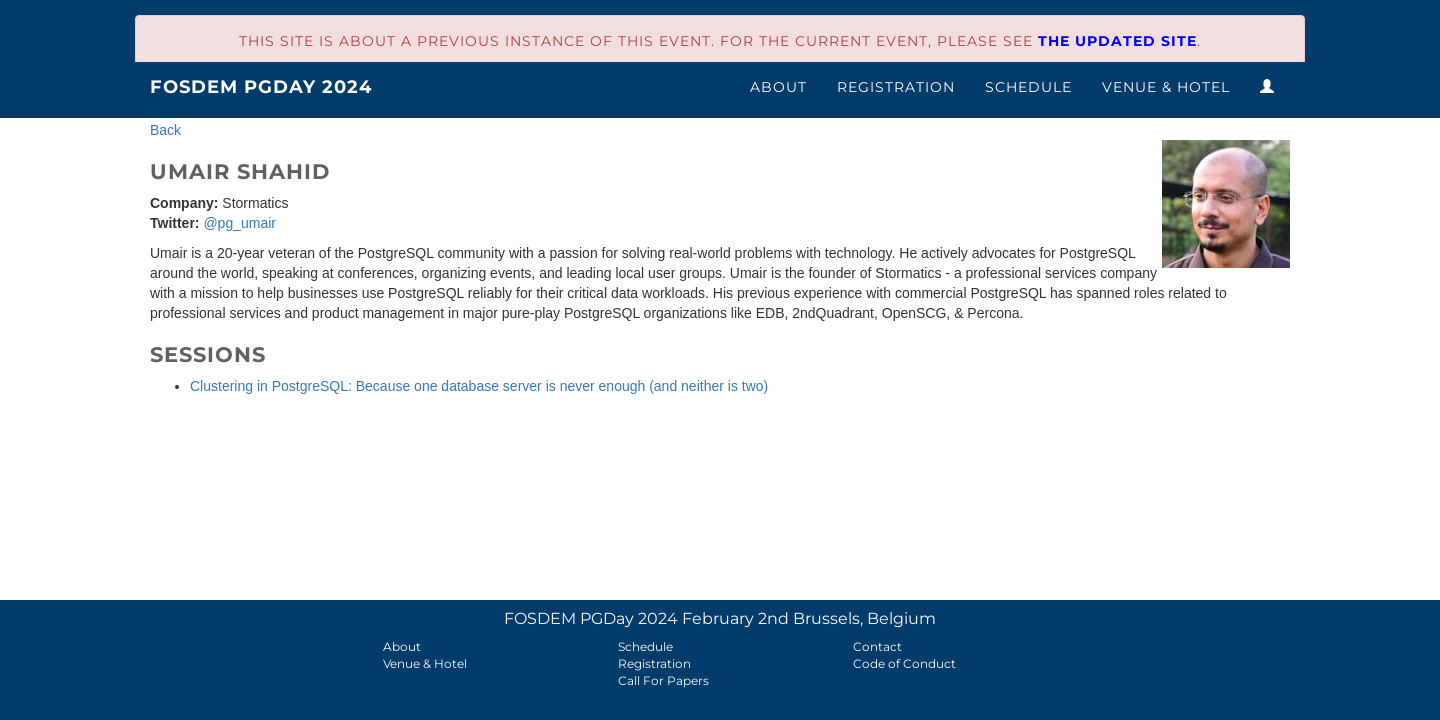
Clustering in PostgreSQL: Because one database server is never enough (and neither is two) (479, 386)
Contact (877, 646)
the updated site (1117, 41)
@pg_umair (239, 223)
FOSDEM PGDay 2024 (261, 87)
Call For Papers (663, 680)
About (778, 87)
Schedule (1028, 87)
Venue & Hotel (1166, 87)
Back (165, 130)
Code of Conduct (904, 663)
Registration (896, 87)
